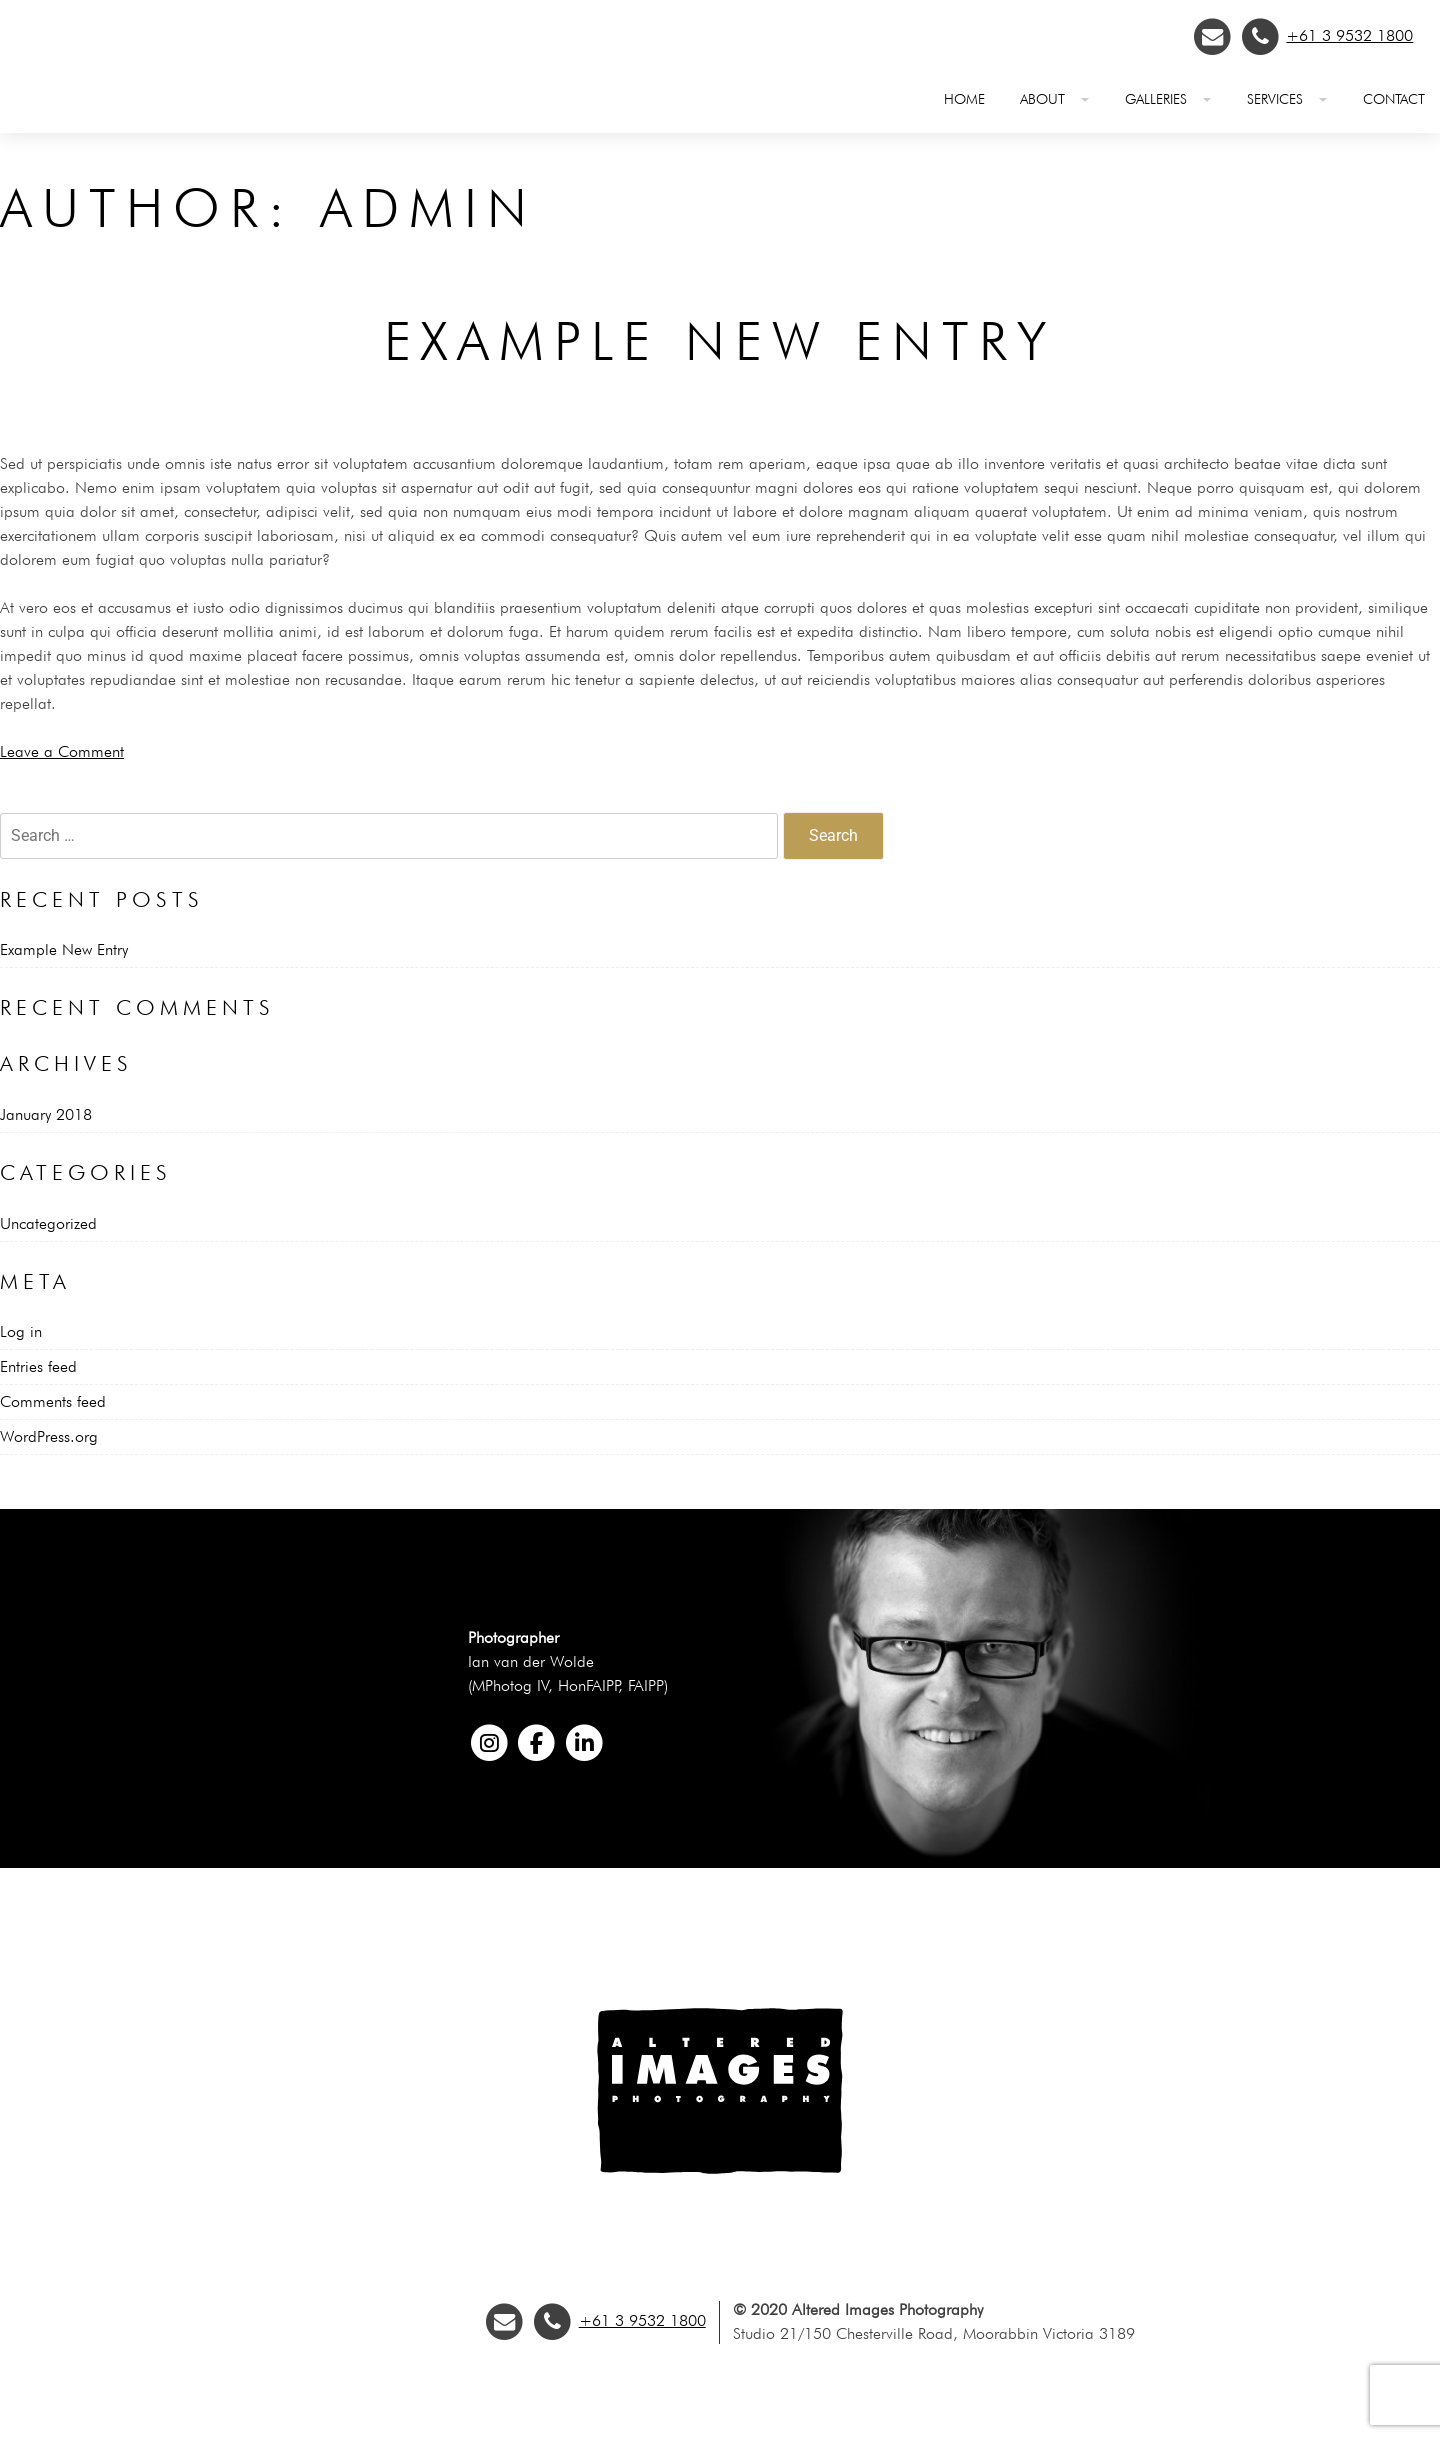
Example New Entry (720, 341)
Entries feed (38, 1366)
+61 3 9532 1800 (1349, 35)
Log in (21, 1331)
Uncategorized (48, 1223)
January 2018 (46, 1114)
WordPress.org (49, 1436)
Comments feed (53, 1401)
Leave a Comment (62, 751)
